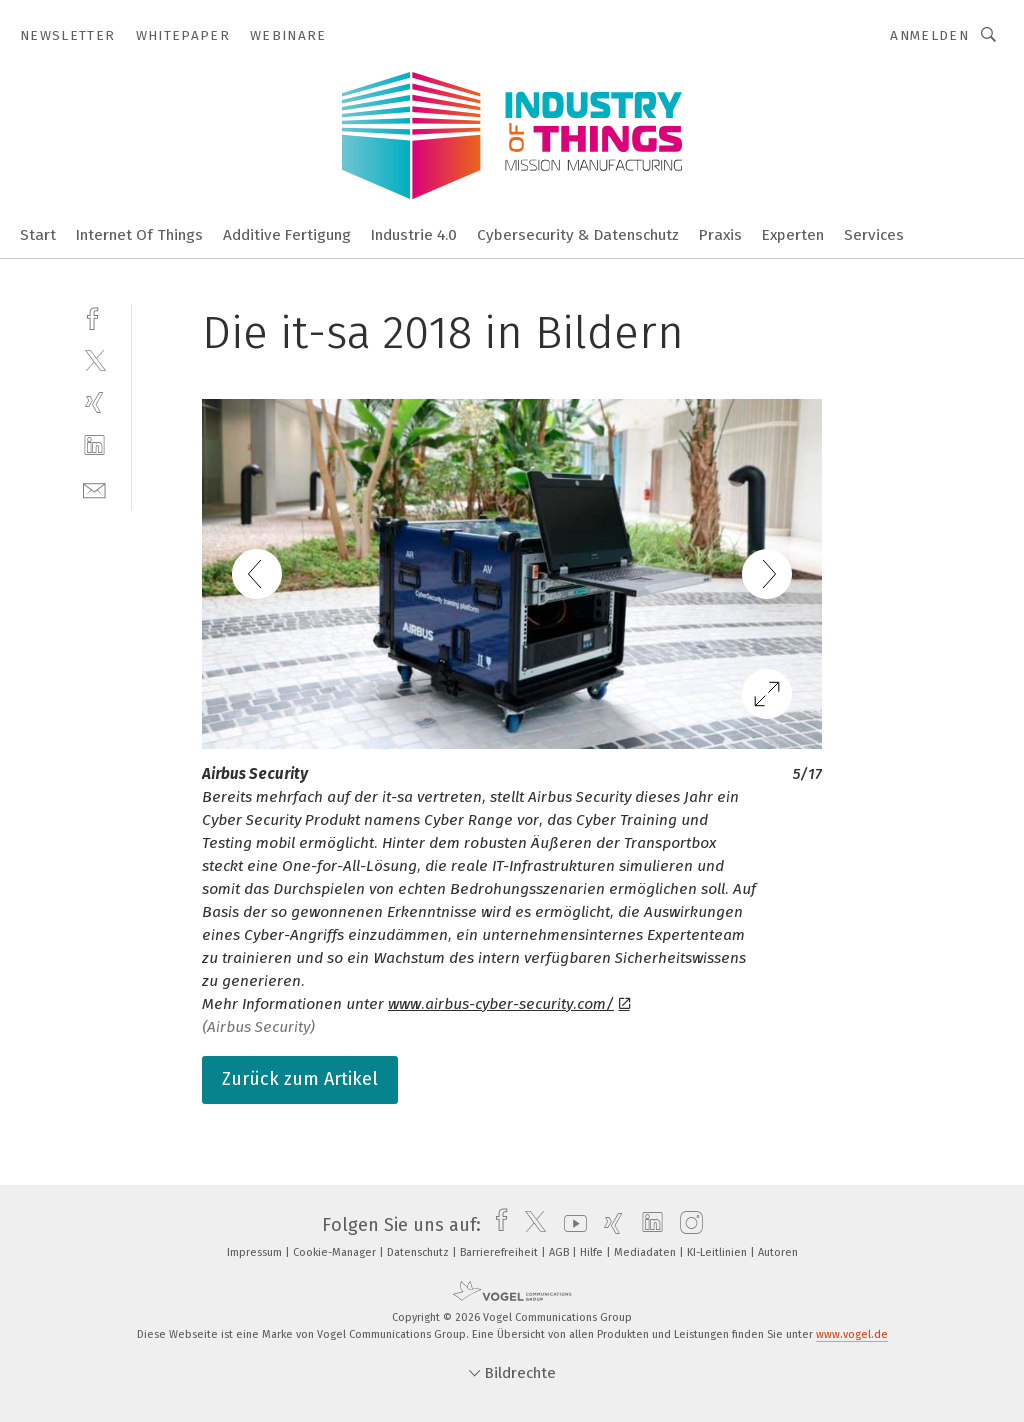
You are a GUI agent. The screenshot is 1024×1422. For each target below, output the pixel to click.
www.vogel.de (852, 1334)
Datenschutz (419, 1252)
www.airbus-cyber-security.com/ (509, 1004)
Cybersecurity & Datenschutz (578, 235)
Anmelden (929, 35)
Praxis (720, 235)
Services (874, 235)
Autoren (778, 1252)
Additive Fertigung (287, 235)
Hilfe (593, 1252)
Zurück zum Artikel (300, 1079)
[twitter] (94, 359)
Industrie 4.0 (414, 235)
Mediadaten (646, 1252)
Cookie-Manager (336, 1252)
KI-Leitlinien (718, 1252)
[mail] (94, 488)
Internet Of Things (139, 235)
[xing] (94, 402)
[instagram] (686, 1225)
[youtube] (570, 1225)
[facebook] (94, 316)
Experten (793, 235)
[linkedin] (94, 445)
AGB (560, 1252)
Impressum (256, 1252)
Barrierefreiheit (500, 1252)
